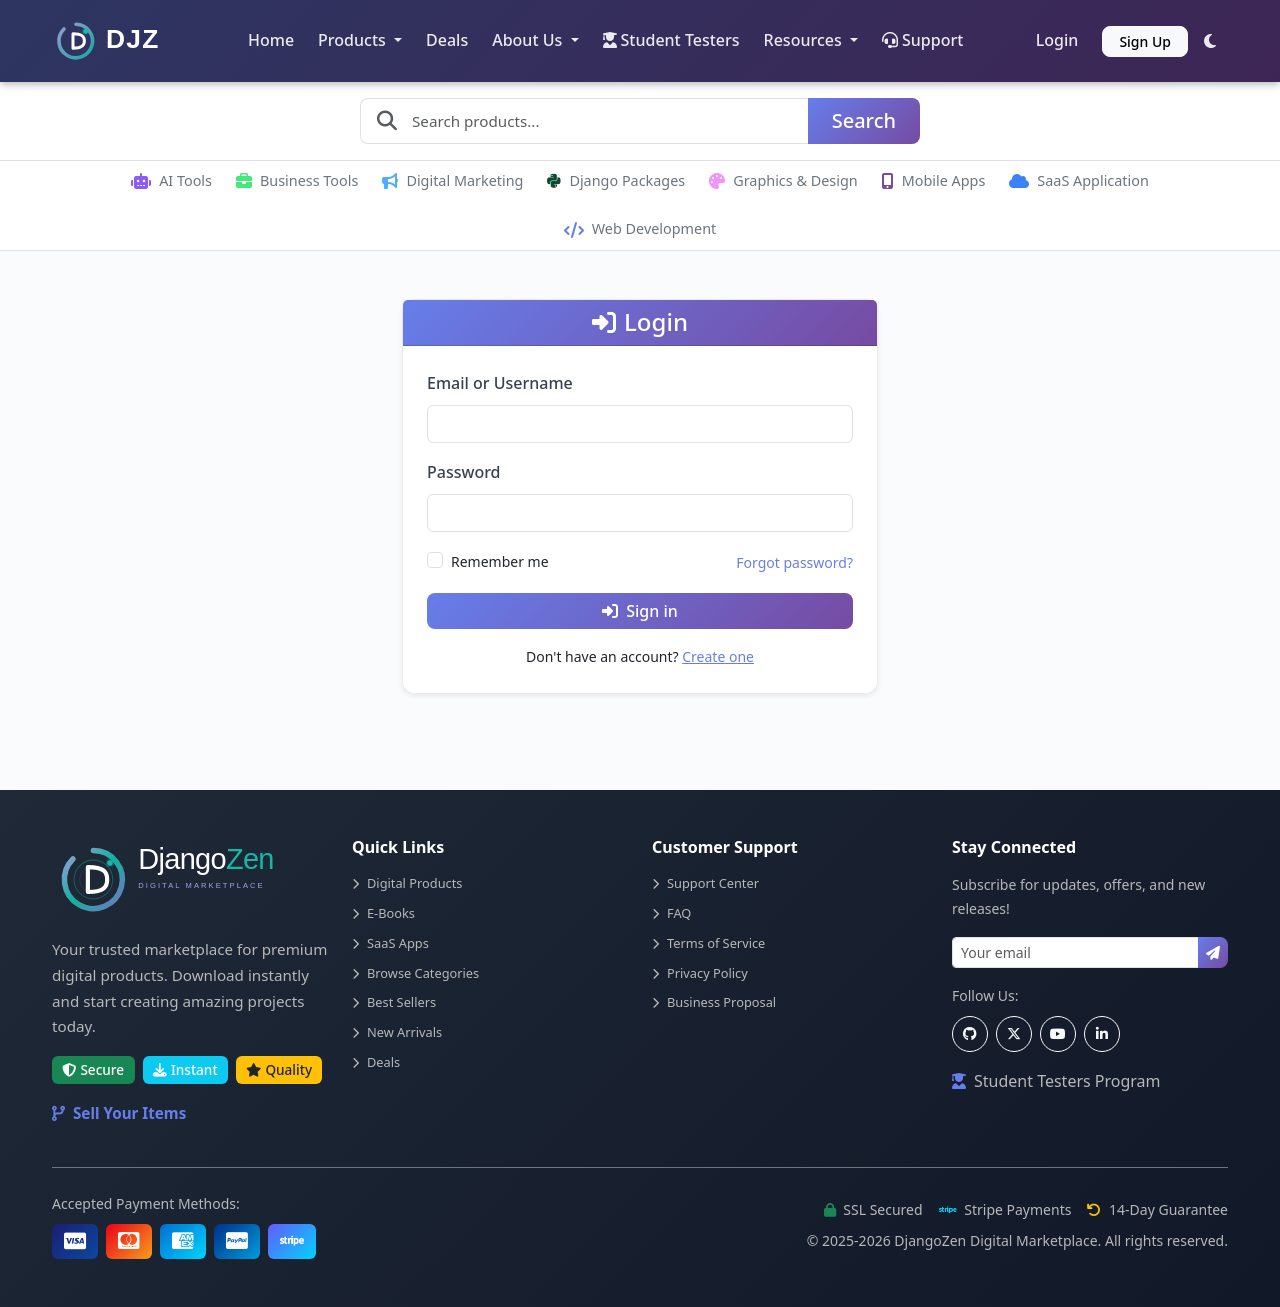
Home (271, 40)
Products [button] (354, 40)
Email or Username (500, 383)
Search (864, 120)
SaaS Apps (390, 943)
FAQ (671, 913)
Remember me (500, 561)
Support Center (705, 883)
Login (1057, 40)
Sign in (640, 611)
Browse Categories (415, 973)
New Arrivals (397, 1032)
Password (464, 472)
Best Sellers (394, 1002)
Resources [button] (805, 40)
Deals (447, 40)
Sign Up (1145, 41)
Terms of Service (708, 943)
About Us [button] (529, 40)
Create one (718, 656)
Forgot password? (794, 562)
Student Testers (671, 40)
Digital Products (407, 883)
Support (922, 40)
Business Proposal (714, 1002)
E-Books (383, 913)
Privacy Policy (700, 973)
